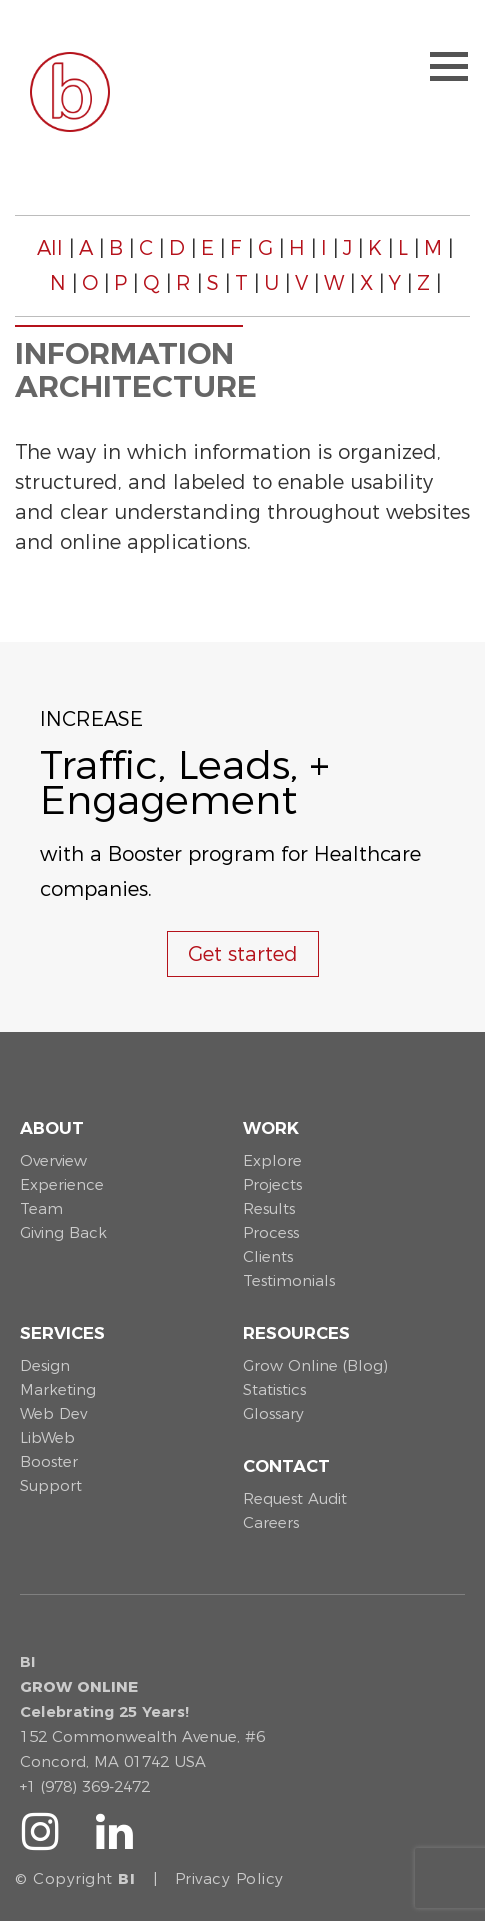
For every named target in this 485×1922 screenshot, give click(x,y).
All (50, 248)
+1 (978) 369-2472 (85, 1786)
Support (51, 1485)
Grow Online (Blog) (315, 1365)
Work (271, 1128)
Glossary (273, 1413)
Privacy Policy (229, 1878)
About (52, 1128)
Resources (296, 1333)
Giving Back (63, 1232)
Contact (286, 1466)
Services (62, 1333)
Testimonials (289, 1280)
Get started (243, 954)
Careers (271, 1522)
